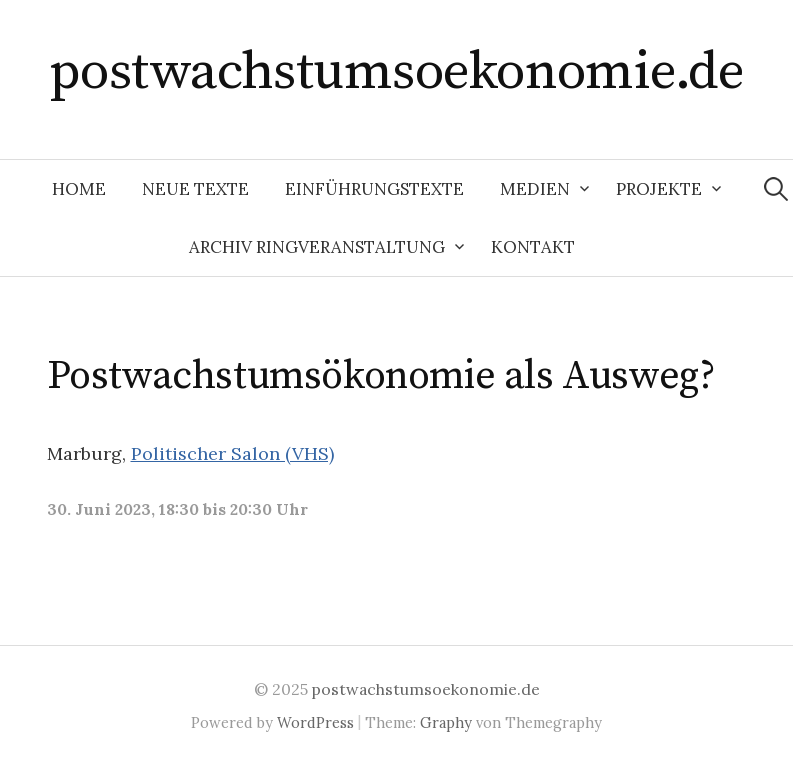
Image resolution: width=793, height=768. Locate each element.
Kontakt (533, 247)
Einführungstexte (374, 189)
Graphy (446, 722)
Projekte (659, 189)
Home (79, 189)
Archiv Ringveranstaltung (317, 247)
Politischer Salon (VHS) (232, 453)
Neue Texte (195, 189)
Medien (535, 189)
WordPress (315, 722)
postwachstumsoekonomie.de (397, 72)
